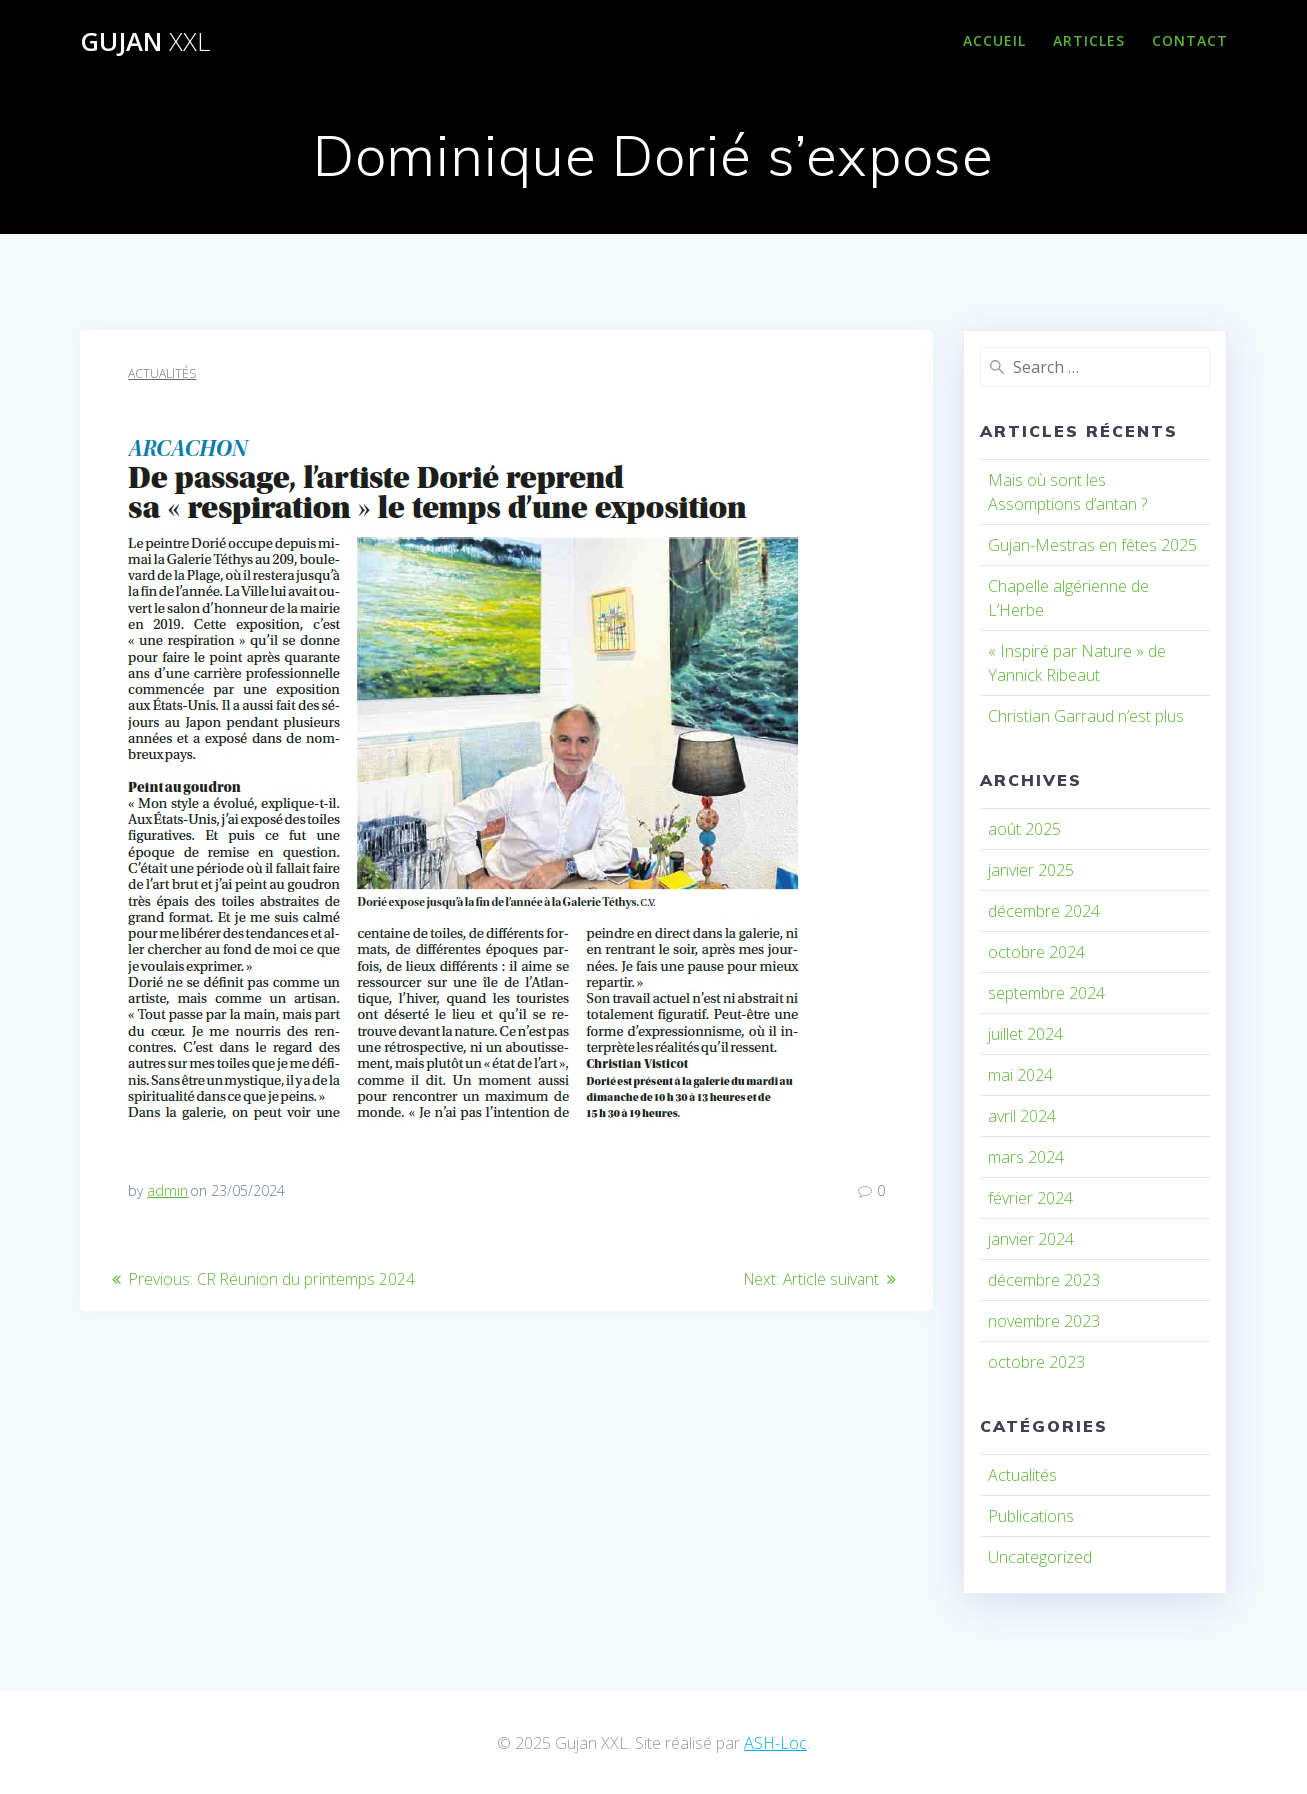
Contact (1190, 40)
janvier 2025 (1031, 870)
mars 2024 (1026, 1157)
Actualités (162, 373)
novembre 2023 (1044, 1321)
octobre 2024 (1036, 952)
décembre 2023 (1044, 1280)
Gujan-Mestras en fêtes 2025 (1092, 545)
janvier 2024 (1031, 1239)
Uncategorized (1040, 1557)
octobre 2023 (1036, 1362)
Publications (1031, 1516)
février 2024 (1030, 1198)
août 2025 (1024, 829)
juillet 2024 (1025, 1034)
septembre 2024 (1046, 993)
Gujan (145, 42)
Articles (1089, 40)
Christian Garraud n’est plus (1086, 716)
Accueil (994, 40)
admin (167, 1190)
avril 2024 (1022, 1116)
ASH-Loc (775, 1743)
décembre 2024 (1044, 911)
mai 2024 (1020, 1075)
